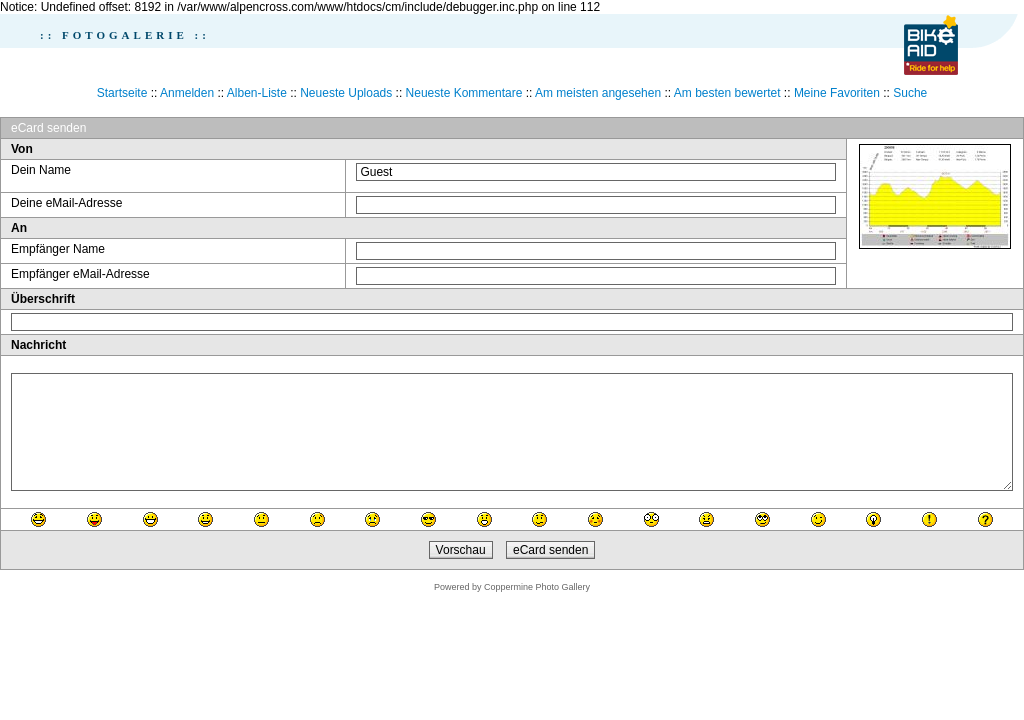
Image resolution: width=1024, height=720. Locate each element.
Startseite (122, 93)
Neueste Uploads (346, 93)
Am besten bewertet (727, 93)
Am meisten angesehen (598, 93)
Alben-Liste (257, 93)
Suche (910, 93)
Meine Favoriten (837, 93)
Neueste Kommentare (464, 93)
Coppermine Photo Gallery (537, 587)
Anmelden (187, 93)
